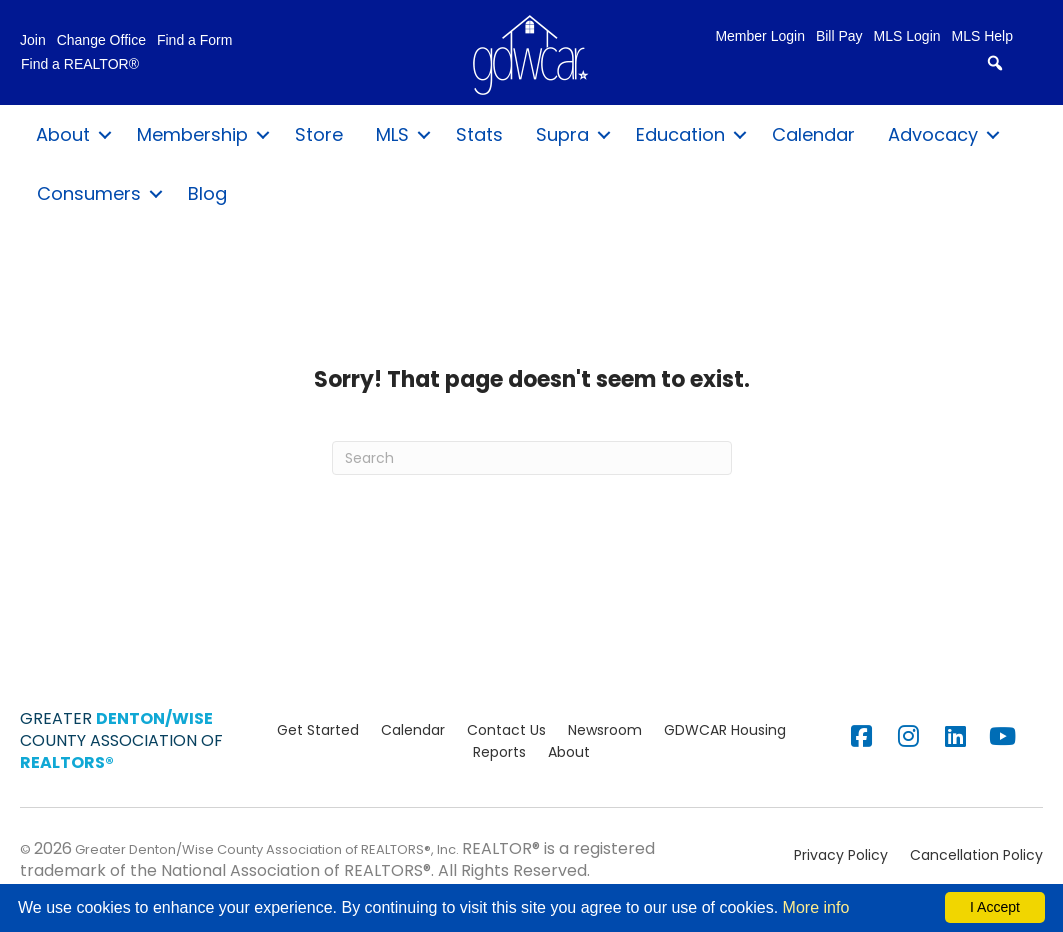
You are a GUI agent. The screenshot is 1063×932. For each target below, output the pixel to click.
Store (319, 134)
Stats (479, 134)
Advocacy (933, 134)
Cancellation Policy (976, 855)
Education (680, 134)
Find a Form (194, 40)
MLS (392, 134)
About (63, 134)
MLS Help (982, 36)
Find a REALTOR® (80, 64)
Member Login (760, 36)
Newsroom (605, 730)
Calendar (813, 134)
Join (33, 40)
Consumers (89, 193)
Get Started (318, 730)
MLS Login (907, 36)
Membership (192, 134)
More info (816, 907)
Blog (207, 193)
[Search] (532, 458)
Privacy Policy (841, 855)
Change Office (101, 40)
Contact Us (506, 730)
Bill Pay (839, 36)
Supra (562, 134)
